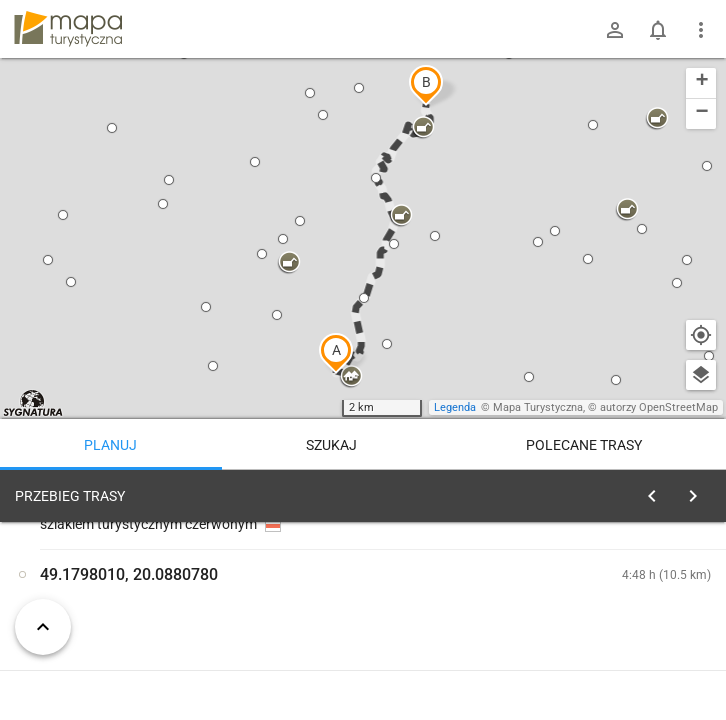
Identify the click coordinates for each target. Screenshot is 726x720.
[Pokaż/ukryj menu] (701, 30)
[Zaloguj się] (615, 30)
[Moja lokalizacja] (701, 335)
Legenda (455, 407)
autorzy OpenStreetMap (659, 407)
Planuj (110, 445)
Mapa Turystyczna (538, 407)
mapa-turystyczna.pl (68, 29)
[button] (336, 353)
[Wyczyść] (699, 491)
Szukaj (331, 445)
